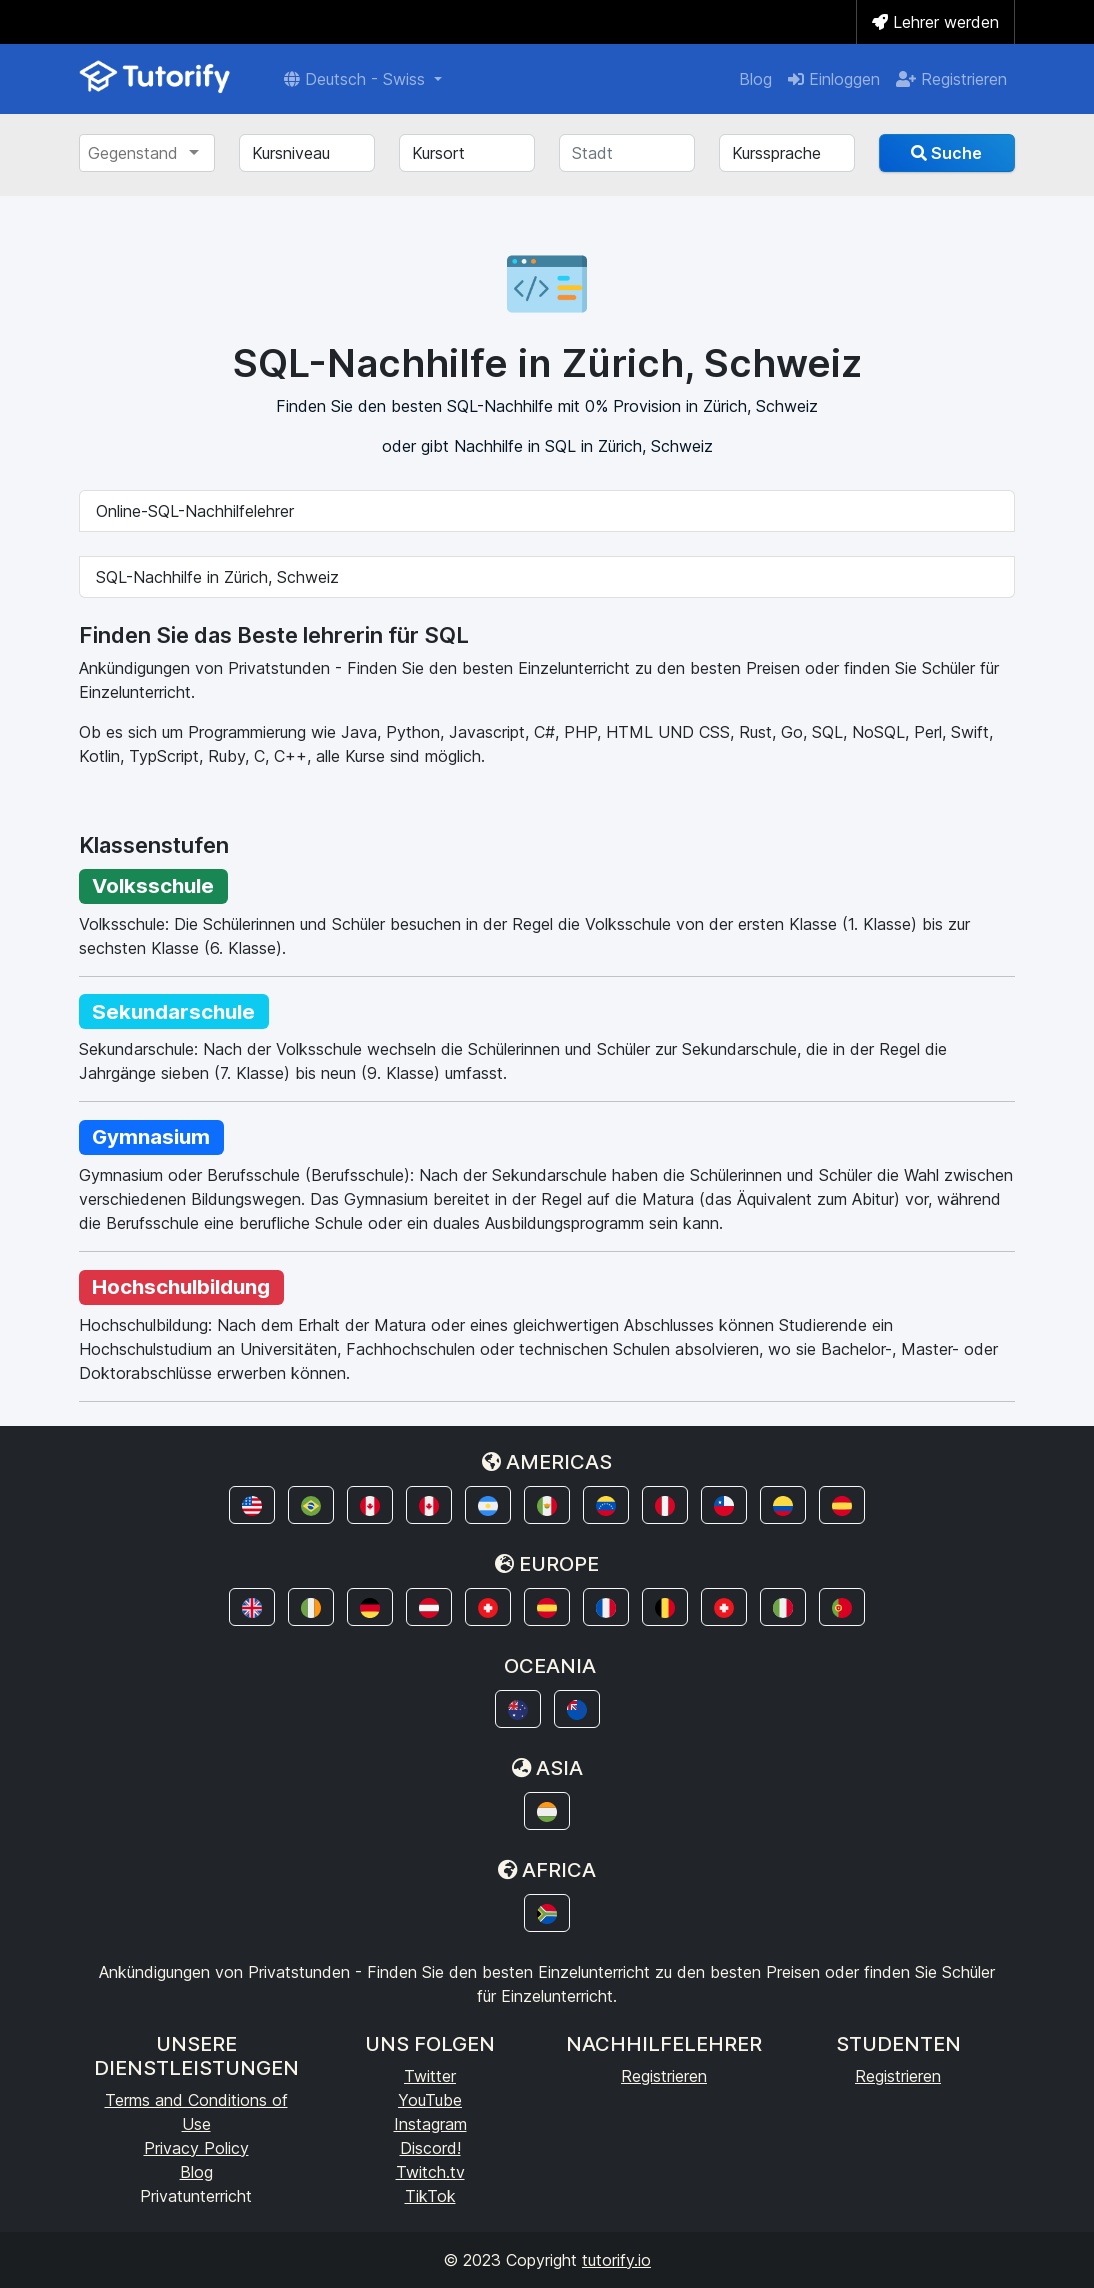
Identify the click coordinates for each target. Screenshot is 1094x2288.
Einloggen (834, 79)
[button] (252, 1505)
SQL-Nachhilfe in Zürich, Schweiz (217, 577)
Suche (946, 153)
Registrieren (951, 79)
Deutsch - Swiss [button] (357, 79)
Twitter (430, 2076)
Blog (755, 79)
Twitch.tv (430, 2172)
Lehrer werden (935, 22)
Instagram (430, 2124)
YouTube (430, 2100)
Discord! (430, 2148)
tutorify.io (616, 2260)
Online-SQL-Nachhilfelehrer (195, 511)
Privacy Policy (196, 2148)
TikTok (430, 2196)
